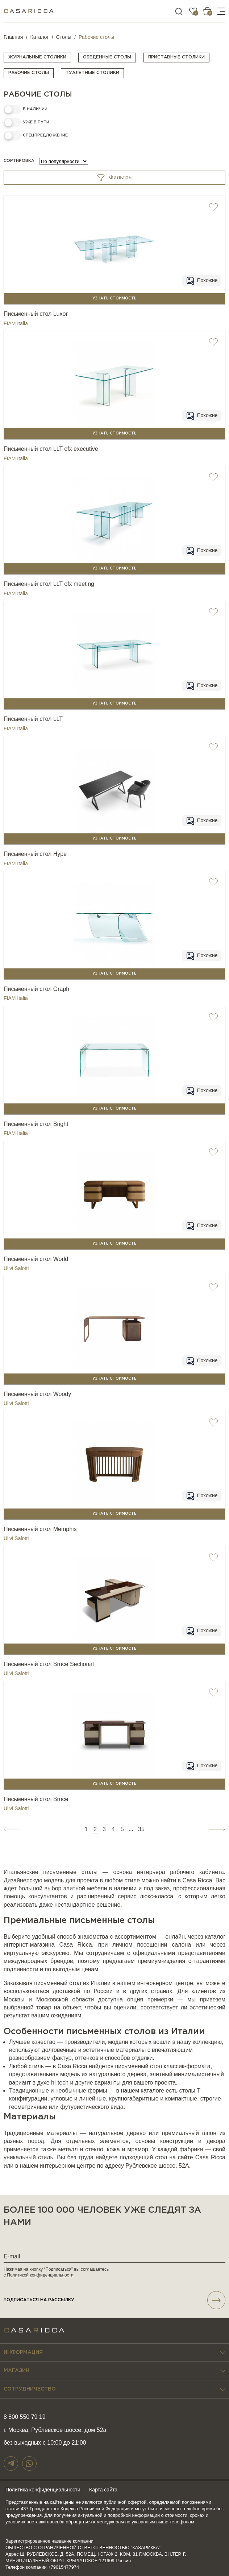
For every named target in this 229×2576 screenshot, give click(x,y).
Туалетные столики (92, 73)
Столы (63, 37)
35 (141, 1829)
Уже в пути (36, 122)
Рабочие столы (28, 73)
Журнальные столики (37, 57)
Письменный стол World (36, 1259)
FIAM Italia (16, 323)
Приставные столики (176, 57)
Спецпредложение (45, 135)
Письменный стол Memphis (40, 1529)
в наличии (35, 109)
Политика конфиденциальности (42, 2490)
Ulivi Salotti (16, 1268)
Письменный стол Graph (36, 989)
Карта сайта (103, 2490)
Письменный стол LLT (33, 719)
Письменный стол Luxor (36, 314)
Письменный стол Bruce (36, 1799)
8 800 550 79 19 (25, 2417)
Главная (13, 37)
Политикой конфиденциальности (40, 2275)
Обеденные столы (107, 57)
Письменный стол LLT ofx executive (51, 449)
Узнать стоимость (114, 298)
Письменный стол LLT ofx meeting (49, 584)
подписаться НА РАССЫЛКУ (114, 2300)
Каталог (39, 37)
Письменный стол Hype (35, 854)
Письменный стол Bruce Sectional (49, 1664)
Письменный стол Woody (37, 1394)
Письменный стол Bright (36, 1124)
